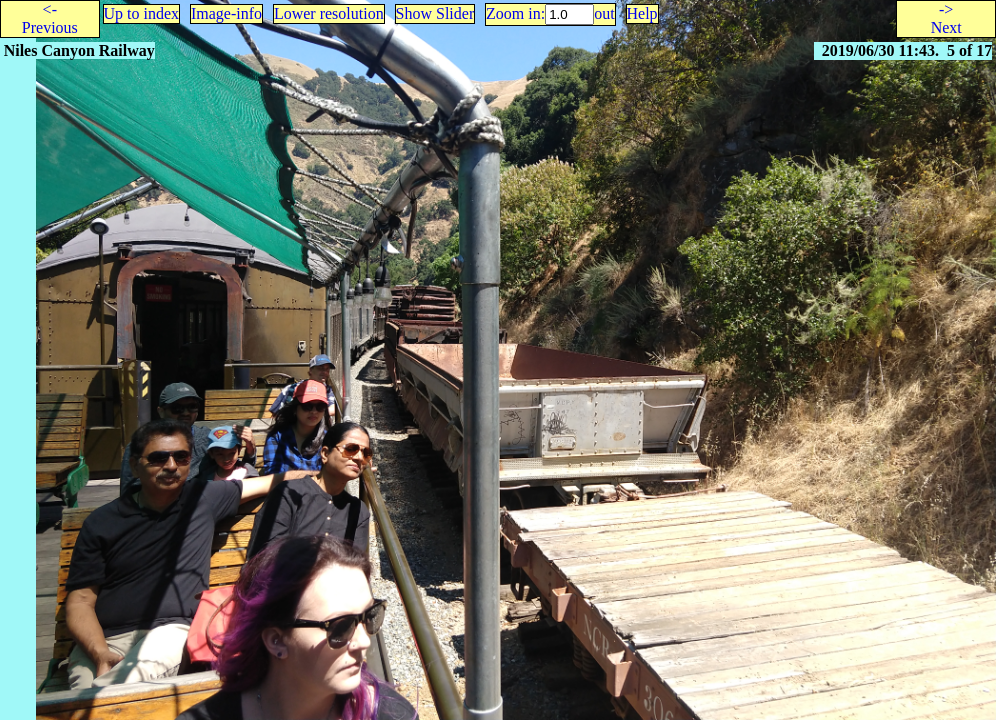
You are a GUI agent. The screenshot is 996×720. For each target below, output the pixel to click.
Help (642, 13)
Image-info (226, 13)
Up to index (142, 13)
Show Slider (435, 13)
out (604, 13)
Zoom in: (515, 13)
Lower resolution (329, 13)
